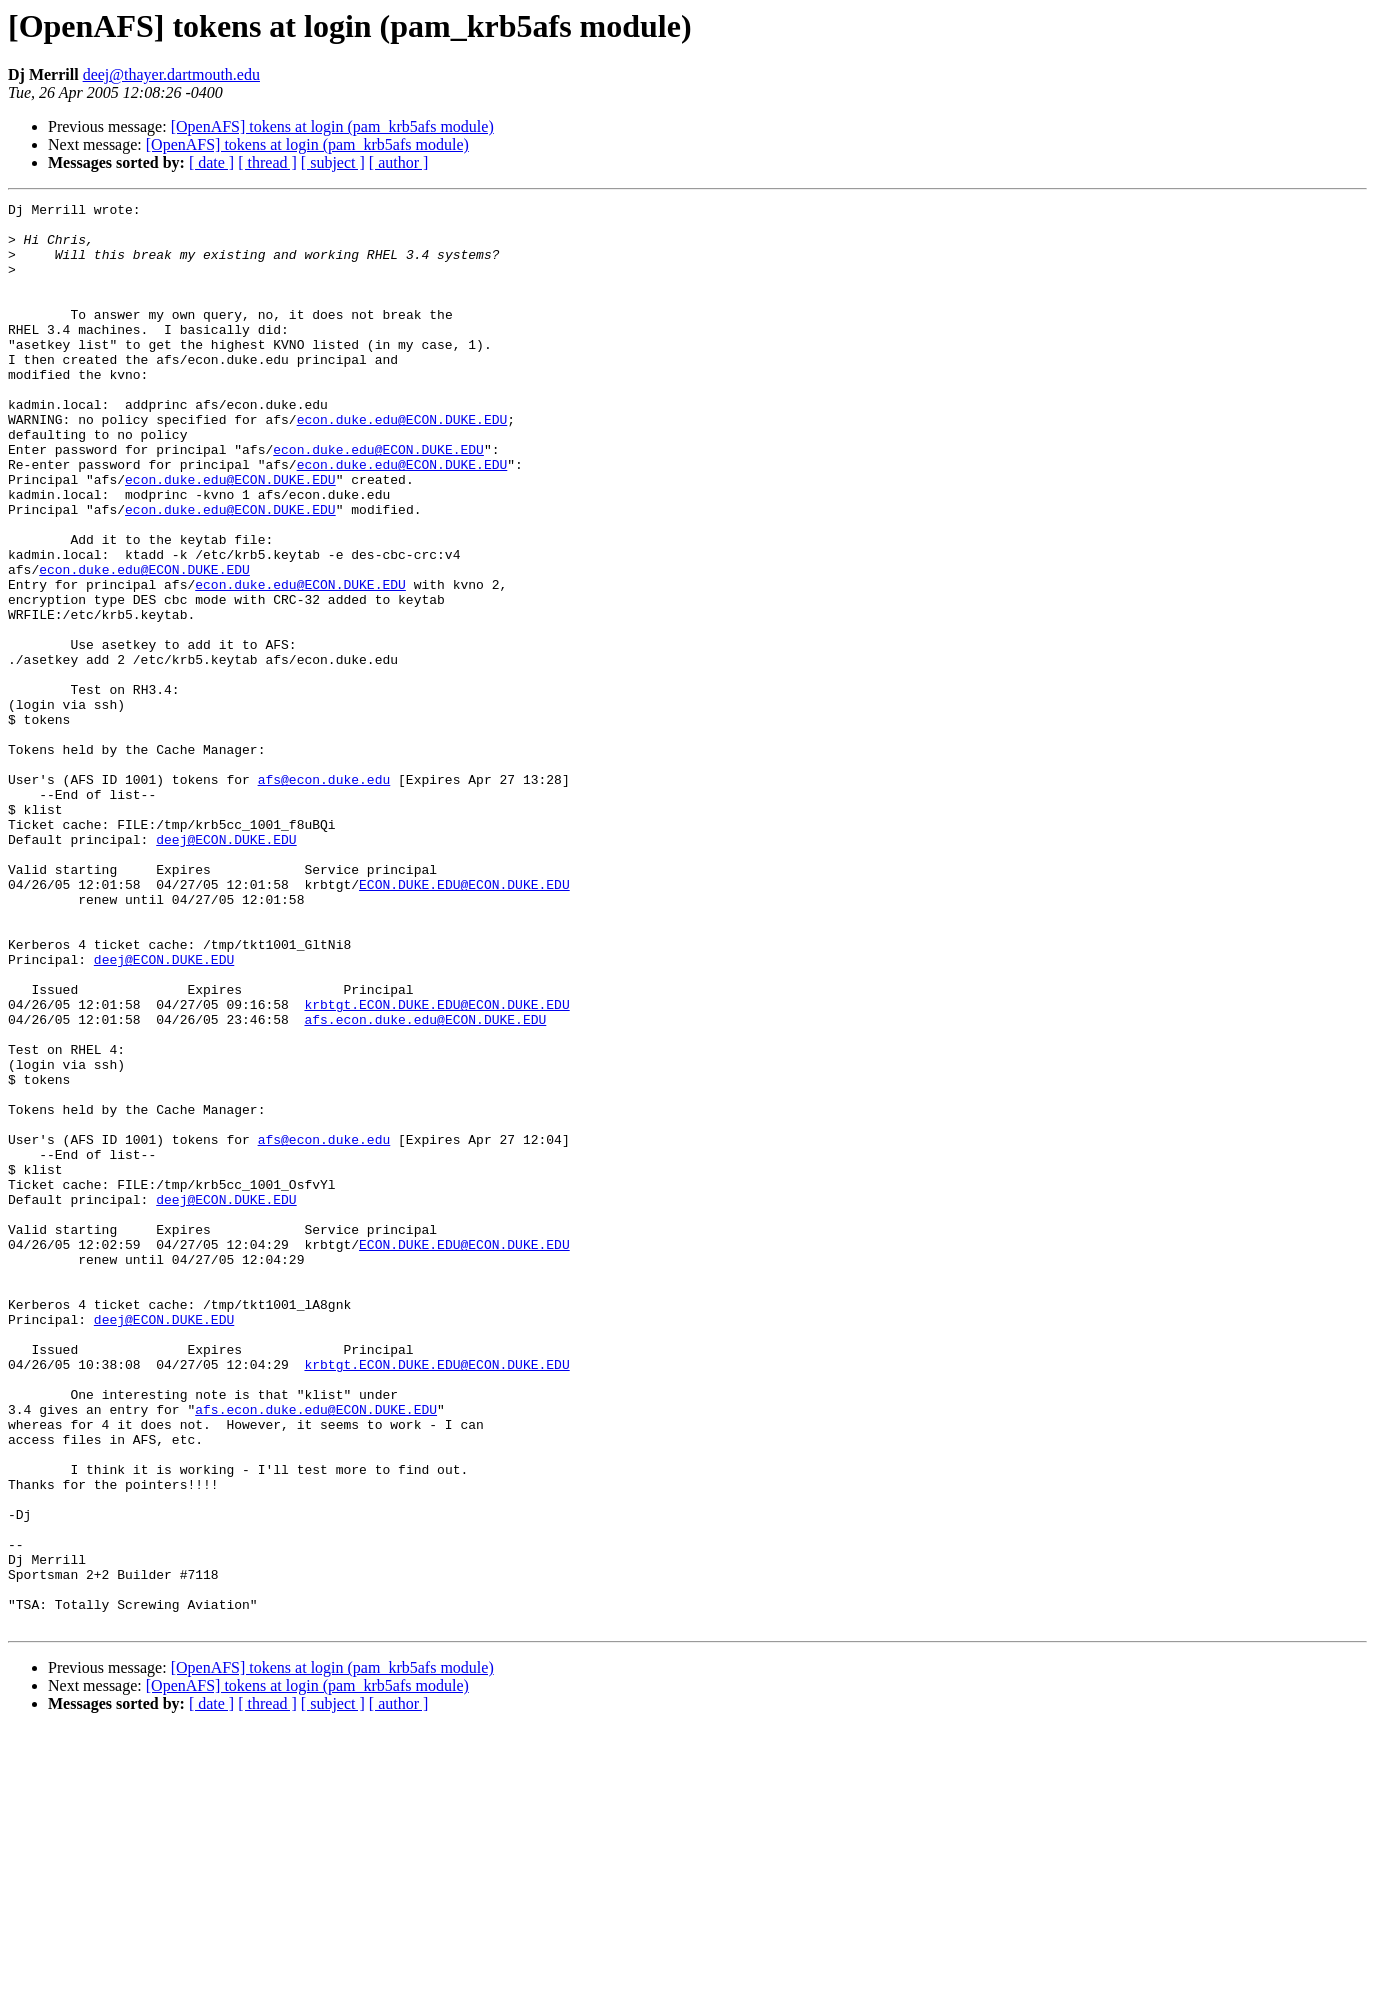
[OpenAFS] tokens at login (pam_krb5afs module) (332, 126)
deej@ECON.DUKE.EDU (226, 968)
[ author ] (399, 162)
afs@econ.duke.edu (324, 896)
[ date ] (211, 162)
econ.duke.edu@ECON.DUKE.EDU (402, 464)
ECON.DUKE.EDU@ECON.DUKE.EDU (464, 1022)
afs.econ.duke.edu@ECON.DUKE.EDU (425, 1184)
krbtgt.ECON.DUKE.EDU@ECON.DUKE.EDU (436, 1166)
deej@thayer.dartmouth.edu (171, 74)
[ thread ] (267, 162)
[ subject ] (333, 162)
